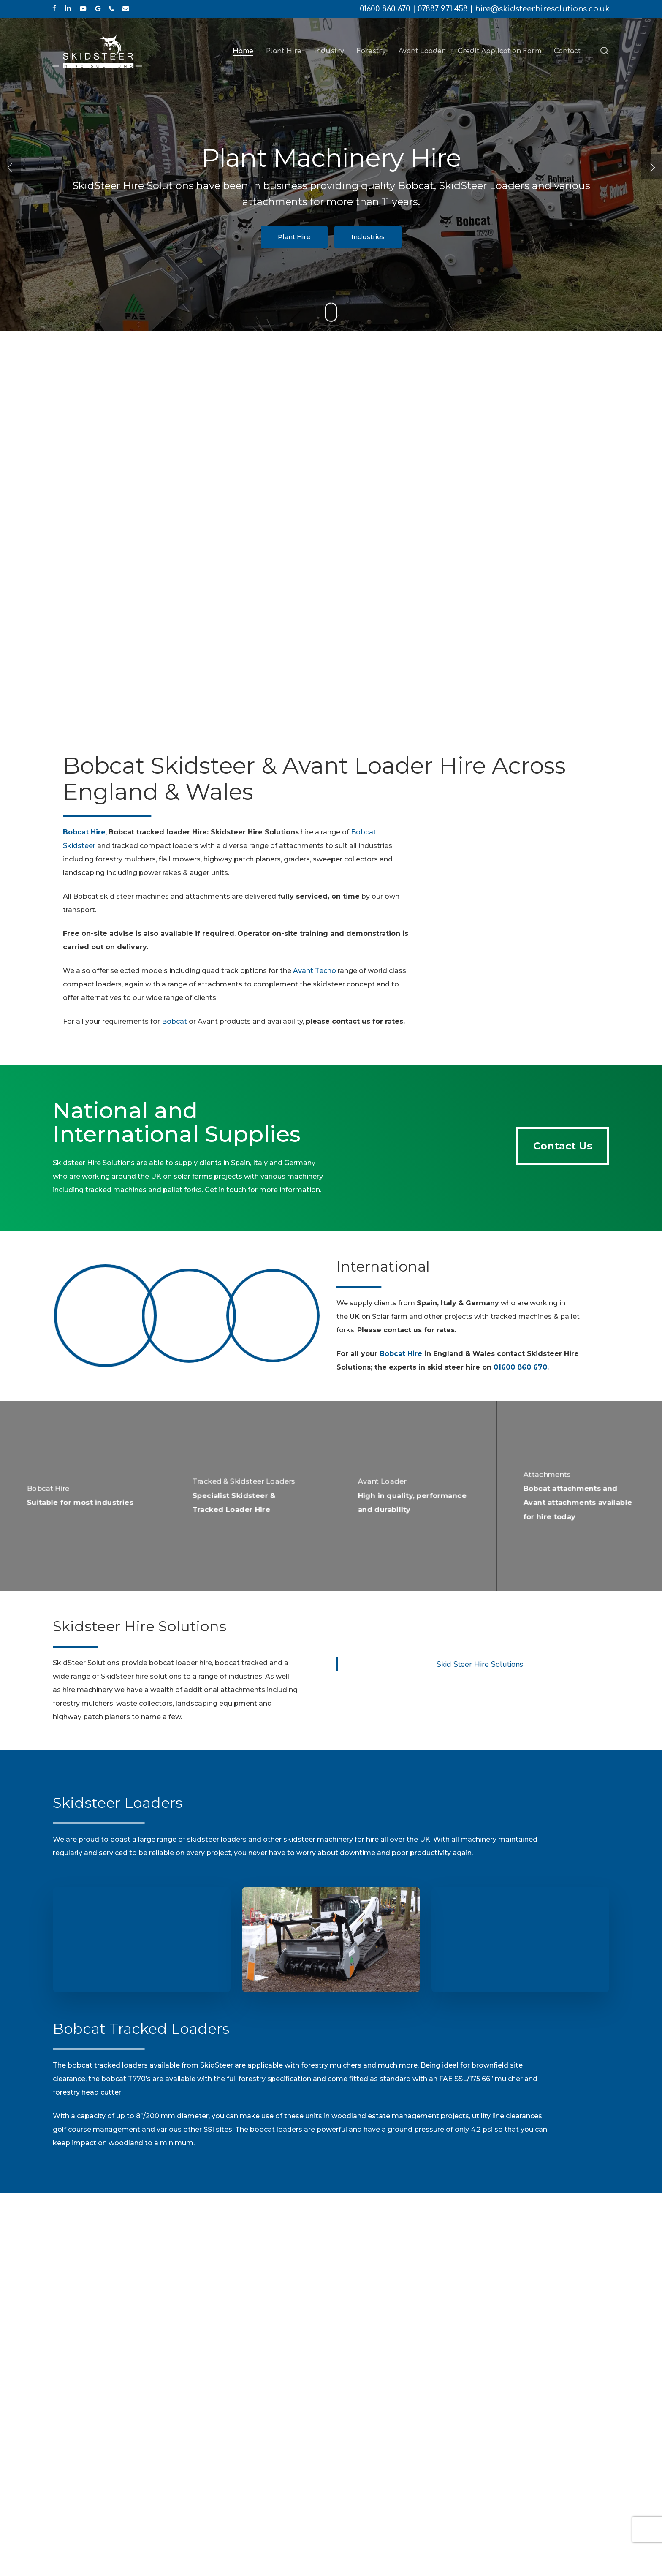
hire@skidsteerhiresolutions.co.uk (542, 9)
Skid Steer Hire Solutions (480, 1664)
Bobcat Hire (401, 1354)
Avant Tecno (314, 971)
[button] (562, 1146)
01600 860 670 (385, 9)
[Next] (651, 166)
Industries (368, 237)
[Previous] (10, 166)
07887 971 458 (443, 9)
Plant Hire (294, 237)
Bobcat (174, 1021)
